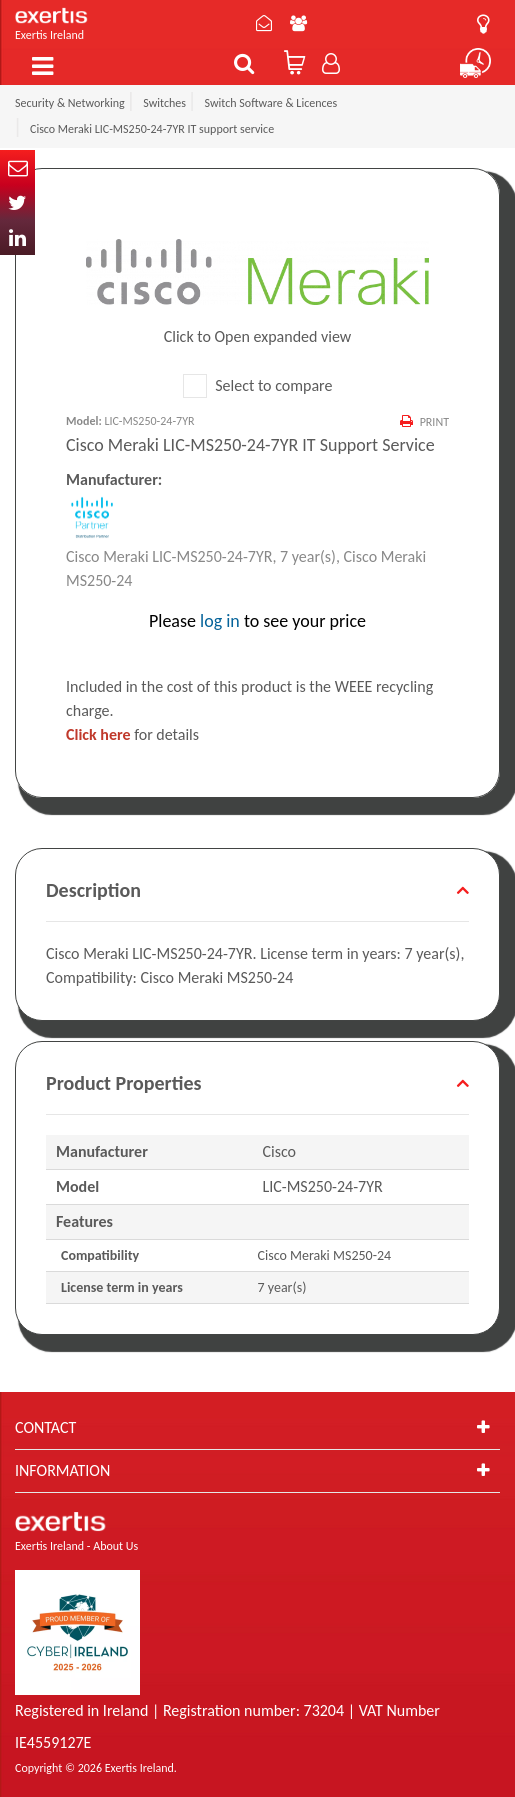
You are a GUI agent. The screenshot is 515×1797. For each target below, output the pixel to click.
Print (434, 422)
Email (17, 167)
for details (132, 734)
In (17, 237)
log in (220, 621)
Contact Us (264, 23)
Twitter (17, 202)
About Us (298, 23)
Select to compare (258, 385)
